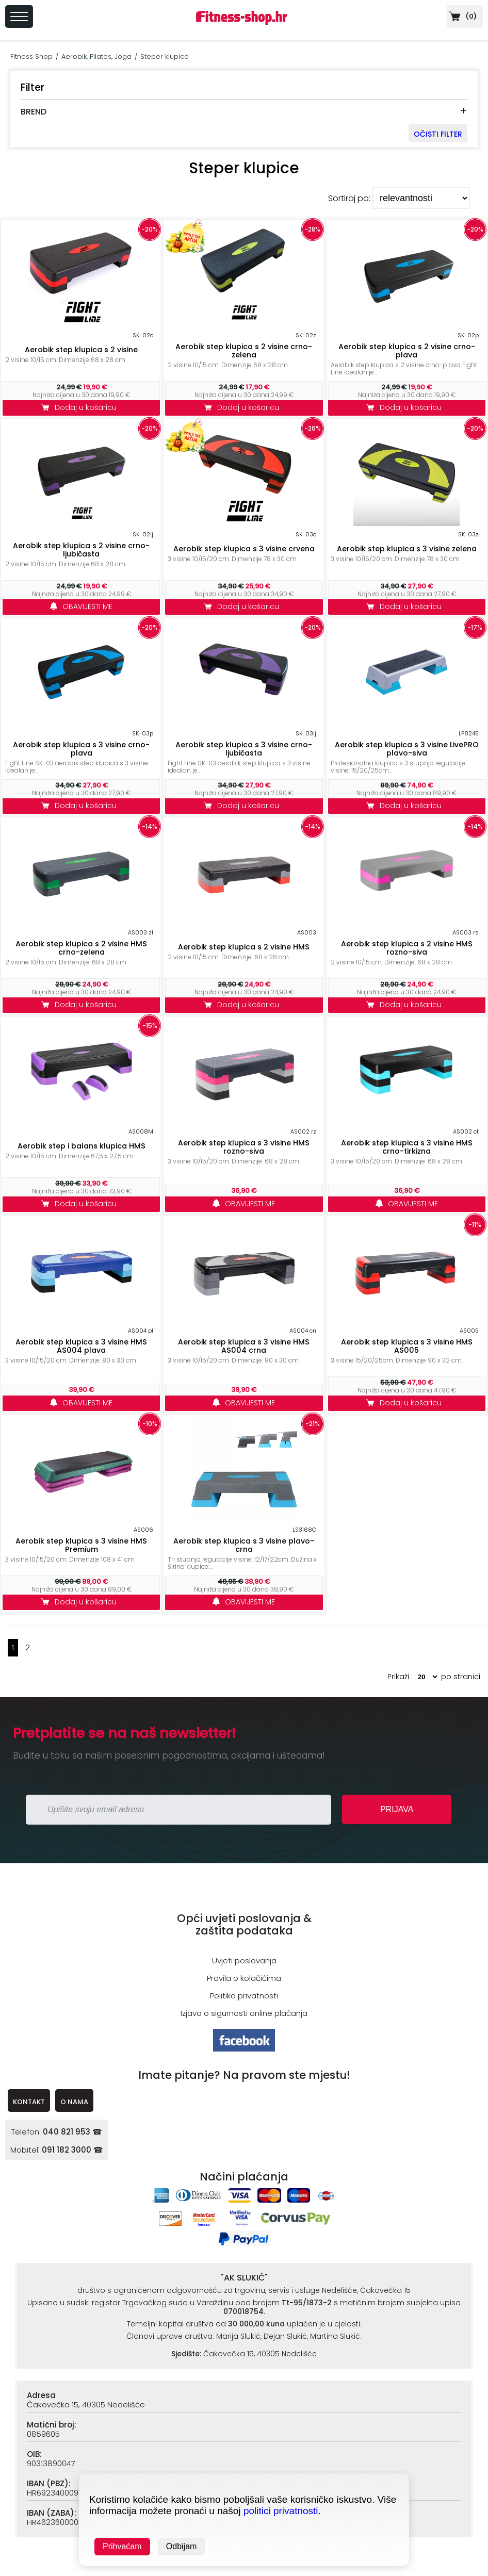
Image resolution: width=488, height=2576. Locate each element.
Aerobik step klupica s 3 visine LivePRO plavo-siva (407, 749)
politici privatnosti (280, 2510)
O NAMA (74, 2102)
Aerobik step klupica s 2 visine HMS (244, 947)
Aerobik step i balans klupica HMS (81, 1146)
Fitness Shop (31, 56)
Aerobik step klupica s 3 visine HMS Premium (81, 1545)
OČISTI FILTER (438, 134)
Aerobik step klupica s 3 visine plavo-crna (243, 1545)
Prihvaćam (122, 2546)
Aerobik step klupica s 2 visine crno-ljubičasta (81, 550)
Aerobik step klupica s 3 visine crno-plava (81, 749)
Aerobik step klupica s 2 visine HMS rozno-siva (407, 948)
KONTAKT (29, 2102)
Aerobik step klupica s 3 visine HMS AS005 (407, 1346)
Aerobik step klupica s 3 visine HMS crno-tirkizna (407, 1147)
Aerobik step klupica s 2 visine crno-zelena (243, 350)
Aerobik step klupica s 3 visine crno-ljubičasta (243, 749)
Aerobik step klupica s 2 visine (81, 350)
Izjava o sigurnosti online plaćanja (244, 2013)
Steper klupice (164, 56)
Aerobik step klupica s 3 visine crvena (244, 549)
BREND (33, 112)
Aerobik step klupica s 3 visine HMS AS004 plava (81, 1346)
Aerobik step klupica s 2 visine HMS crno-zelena (81, 948)
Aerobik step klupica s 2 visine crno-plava (406, 350)
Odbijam (181, 2546)
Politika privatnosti (244, 1995)
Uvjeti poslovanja (244, 1960)
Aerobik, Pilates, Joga (96, 56)
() (462, 16)
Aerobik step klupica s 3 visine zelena (407, 549)
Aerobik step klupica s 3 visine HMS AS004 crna (244, 1346)
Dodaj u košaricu (81, 407)
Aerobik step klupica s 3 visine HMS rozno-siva (244, 1147)
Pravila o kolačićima (244, 1978)
